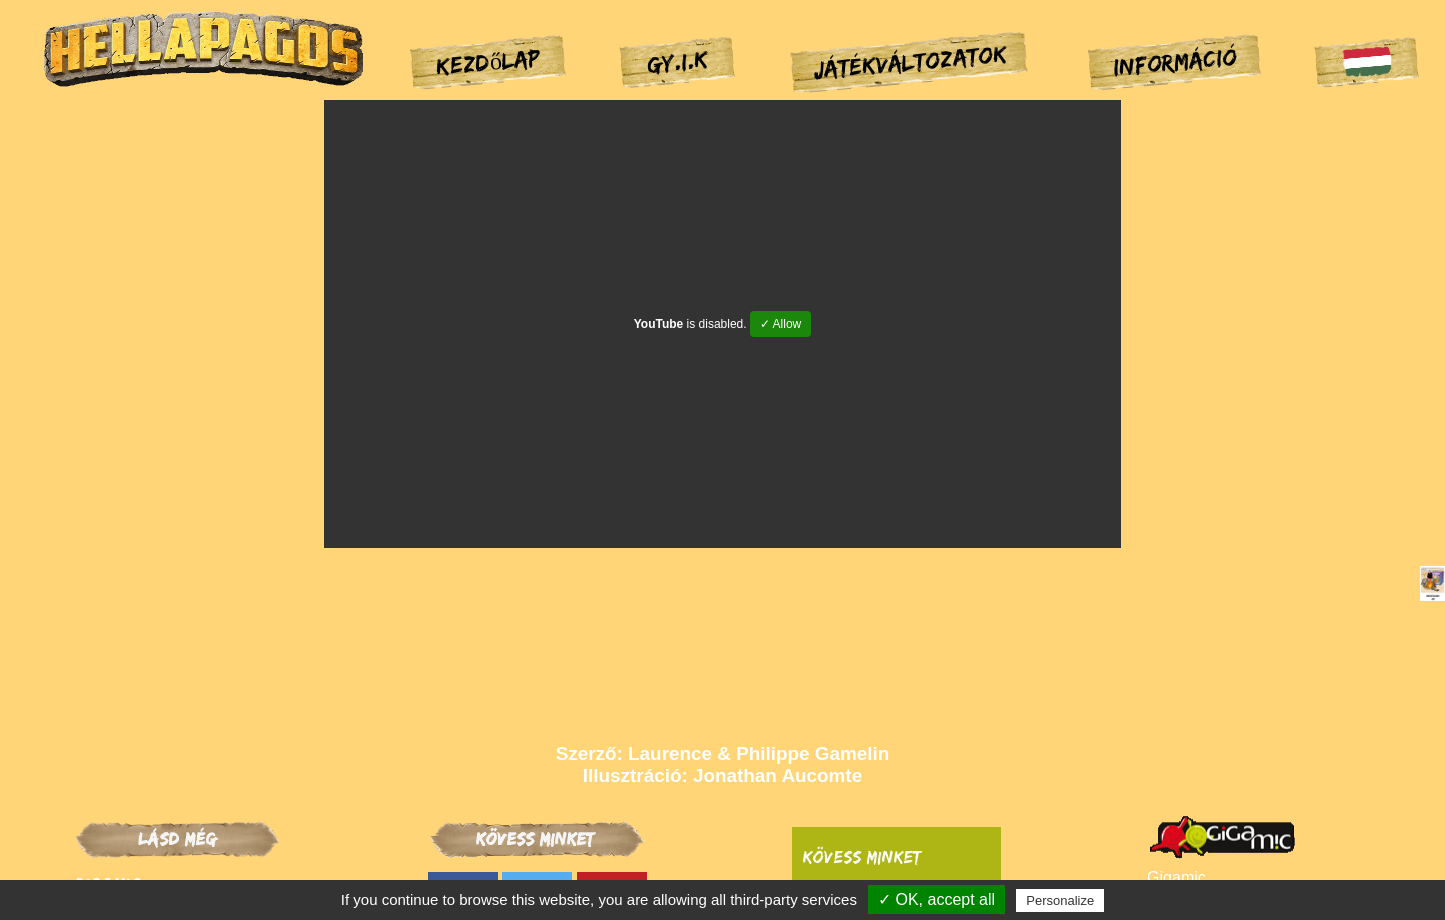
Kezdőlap (489, 61)
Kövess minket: (864, 857)
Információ (1174, 62)
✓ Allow (780, 324)
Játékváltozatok (910, 61)
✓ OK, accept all (936, 899)
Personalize (1060, 900)
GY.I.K (677, 61)
